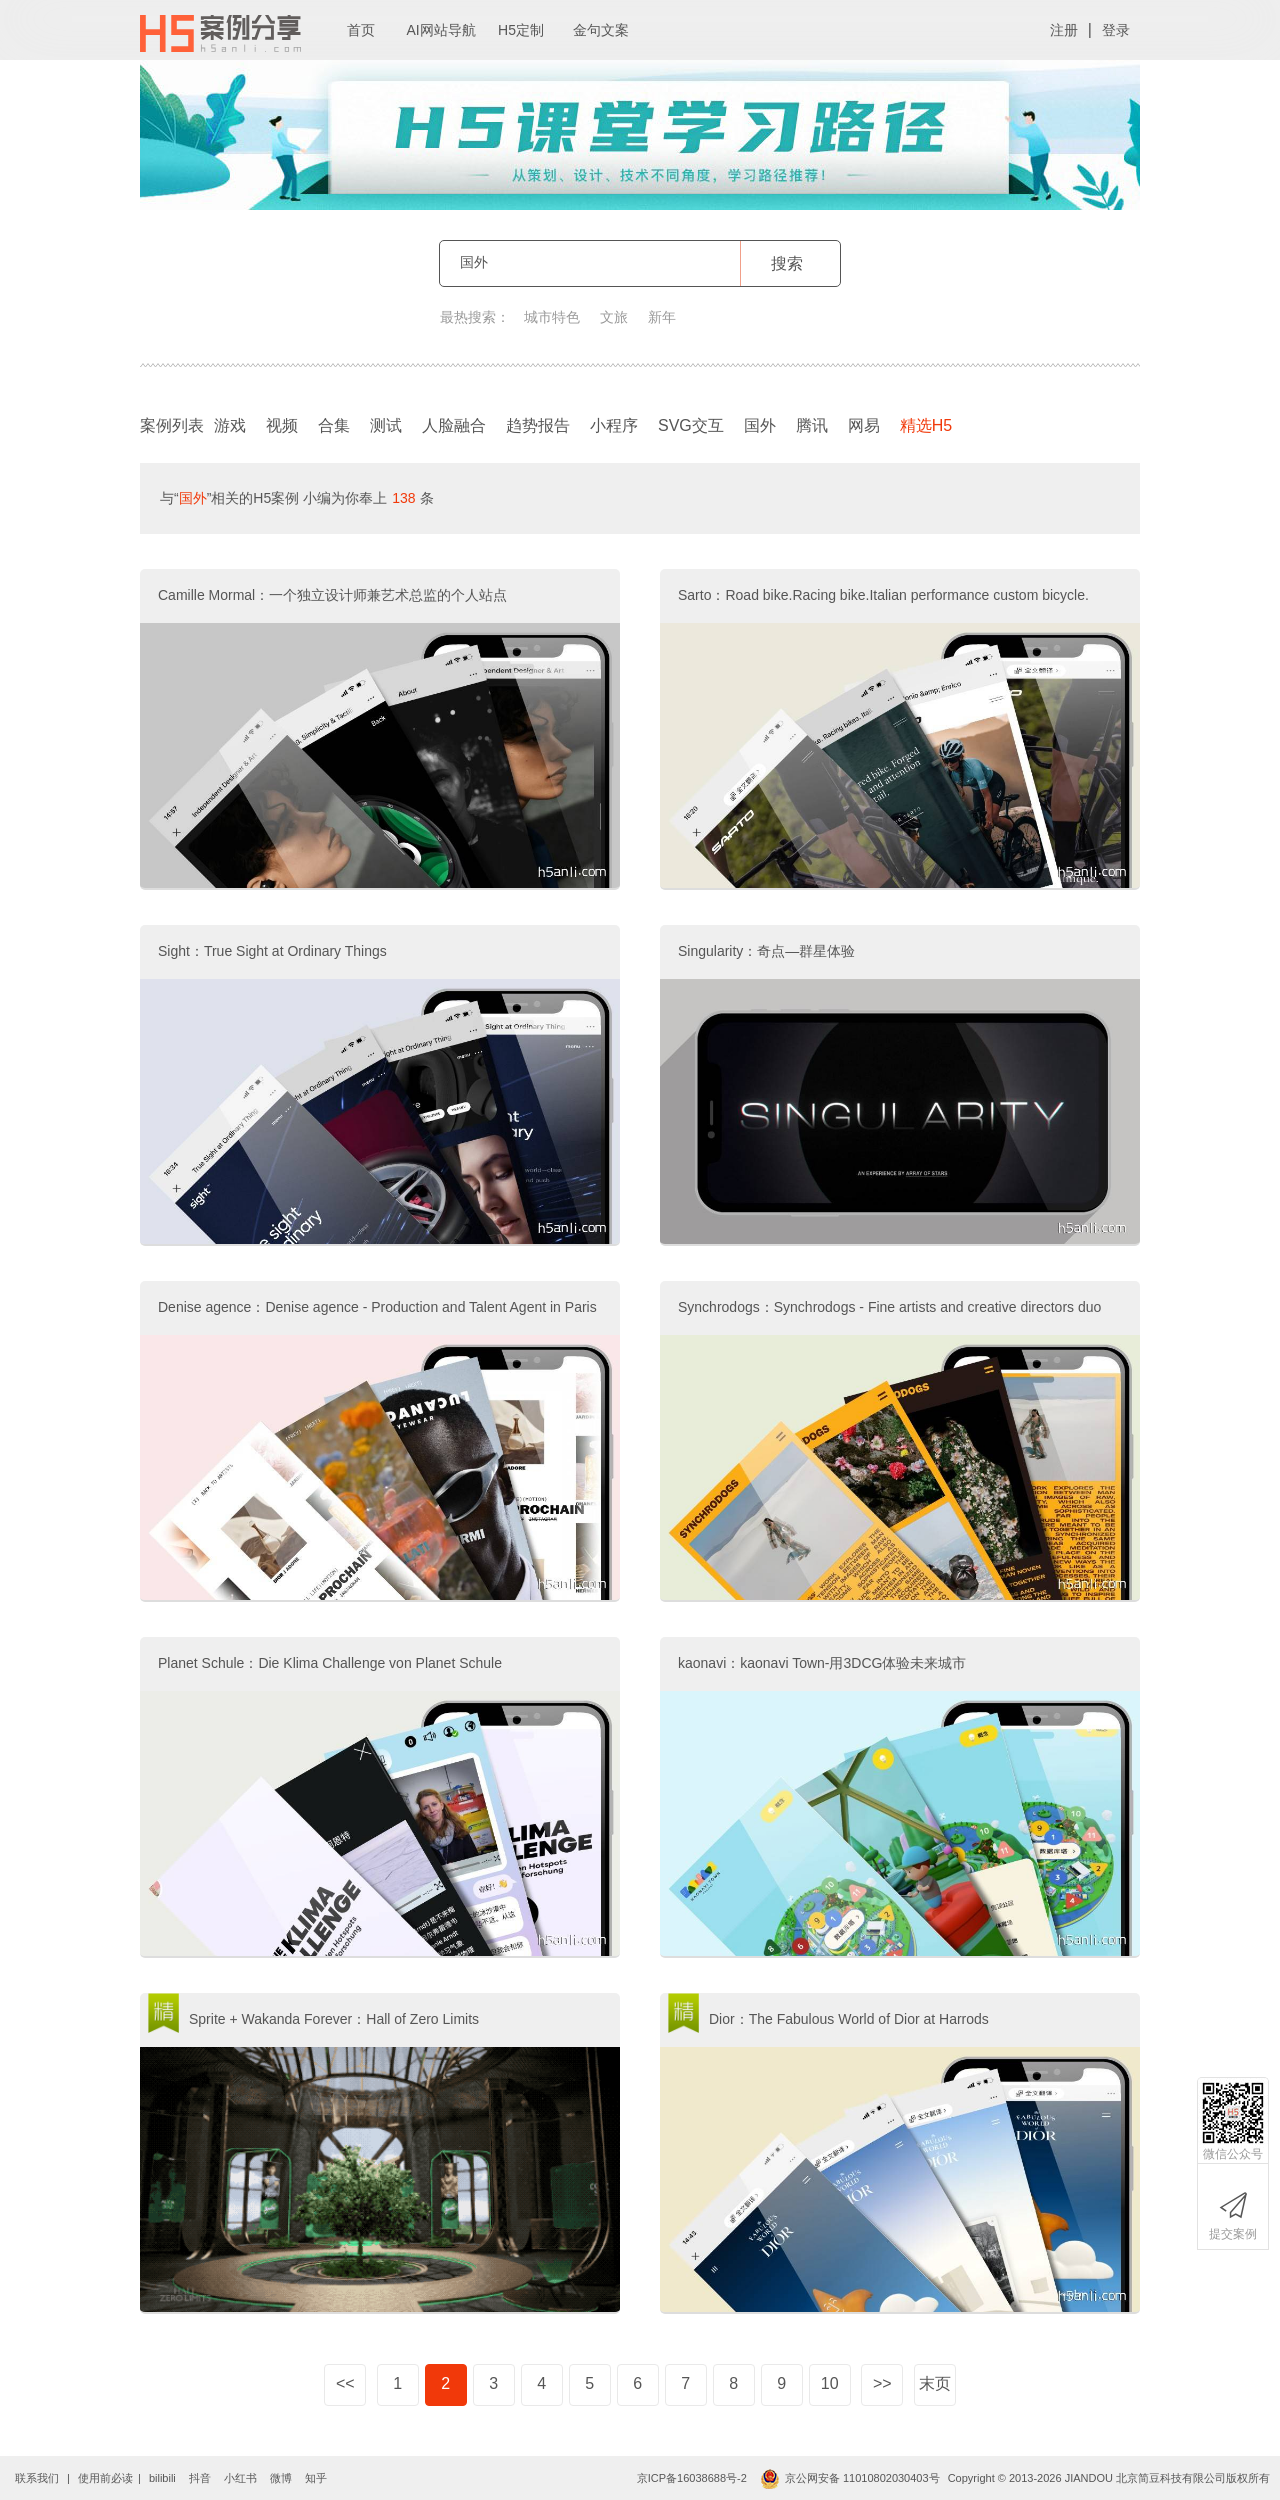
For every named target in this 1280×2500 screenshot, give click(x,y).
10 (830, 2383)
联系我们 (37, 2478)
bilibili (162, 2478)
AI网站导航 (440, 30)
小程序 (614, 425)
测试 (386, 425)
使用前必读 (105, 2478)
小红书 (240, 2478)
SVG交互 (691, 425)
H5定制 (521, 30)
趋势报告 (538, 425)
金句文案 (601, 30)
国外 (760, 425)
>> (882, 2383)
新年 (662, 317)
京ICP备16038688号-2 (692, 2478)
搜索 (787, 263)
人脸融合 (454, 425)
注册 (1064, 30)
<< (345, 2383)
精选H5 (931, 421)
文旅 (614, 317)
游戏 (230, 425)
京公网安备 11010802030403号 (850, 2478)
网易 (864, 425)
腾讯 (812, 425)
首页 (361, 30)
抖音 (200, 2478)
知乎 (316, 2478)
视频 (282, 425)
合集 (334, 425)
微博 (281, 2478)
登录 (1116, 30)
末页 (935, 2383)
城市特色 (552, 317)
